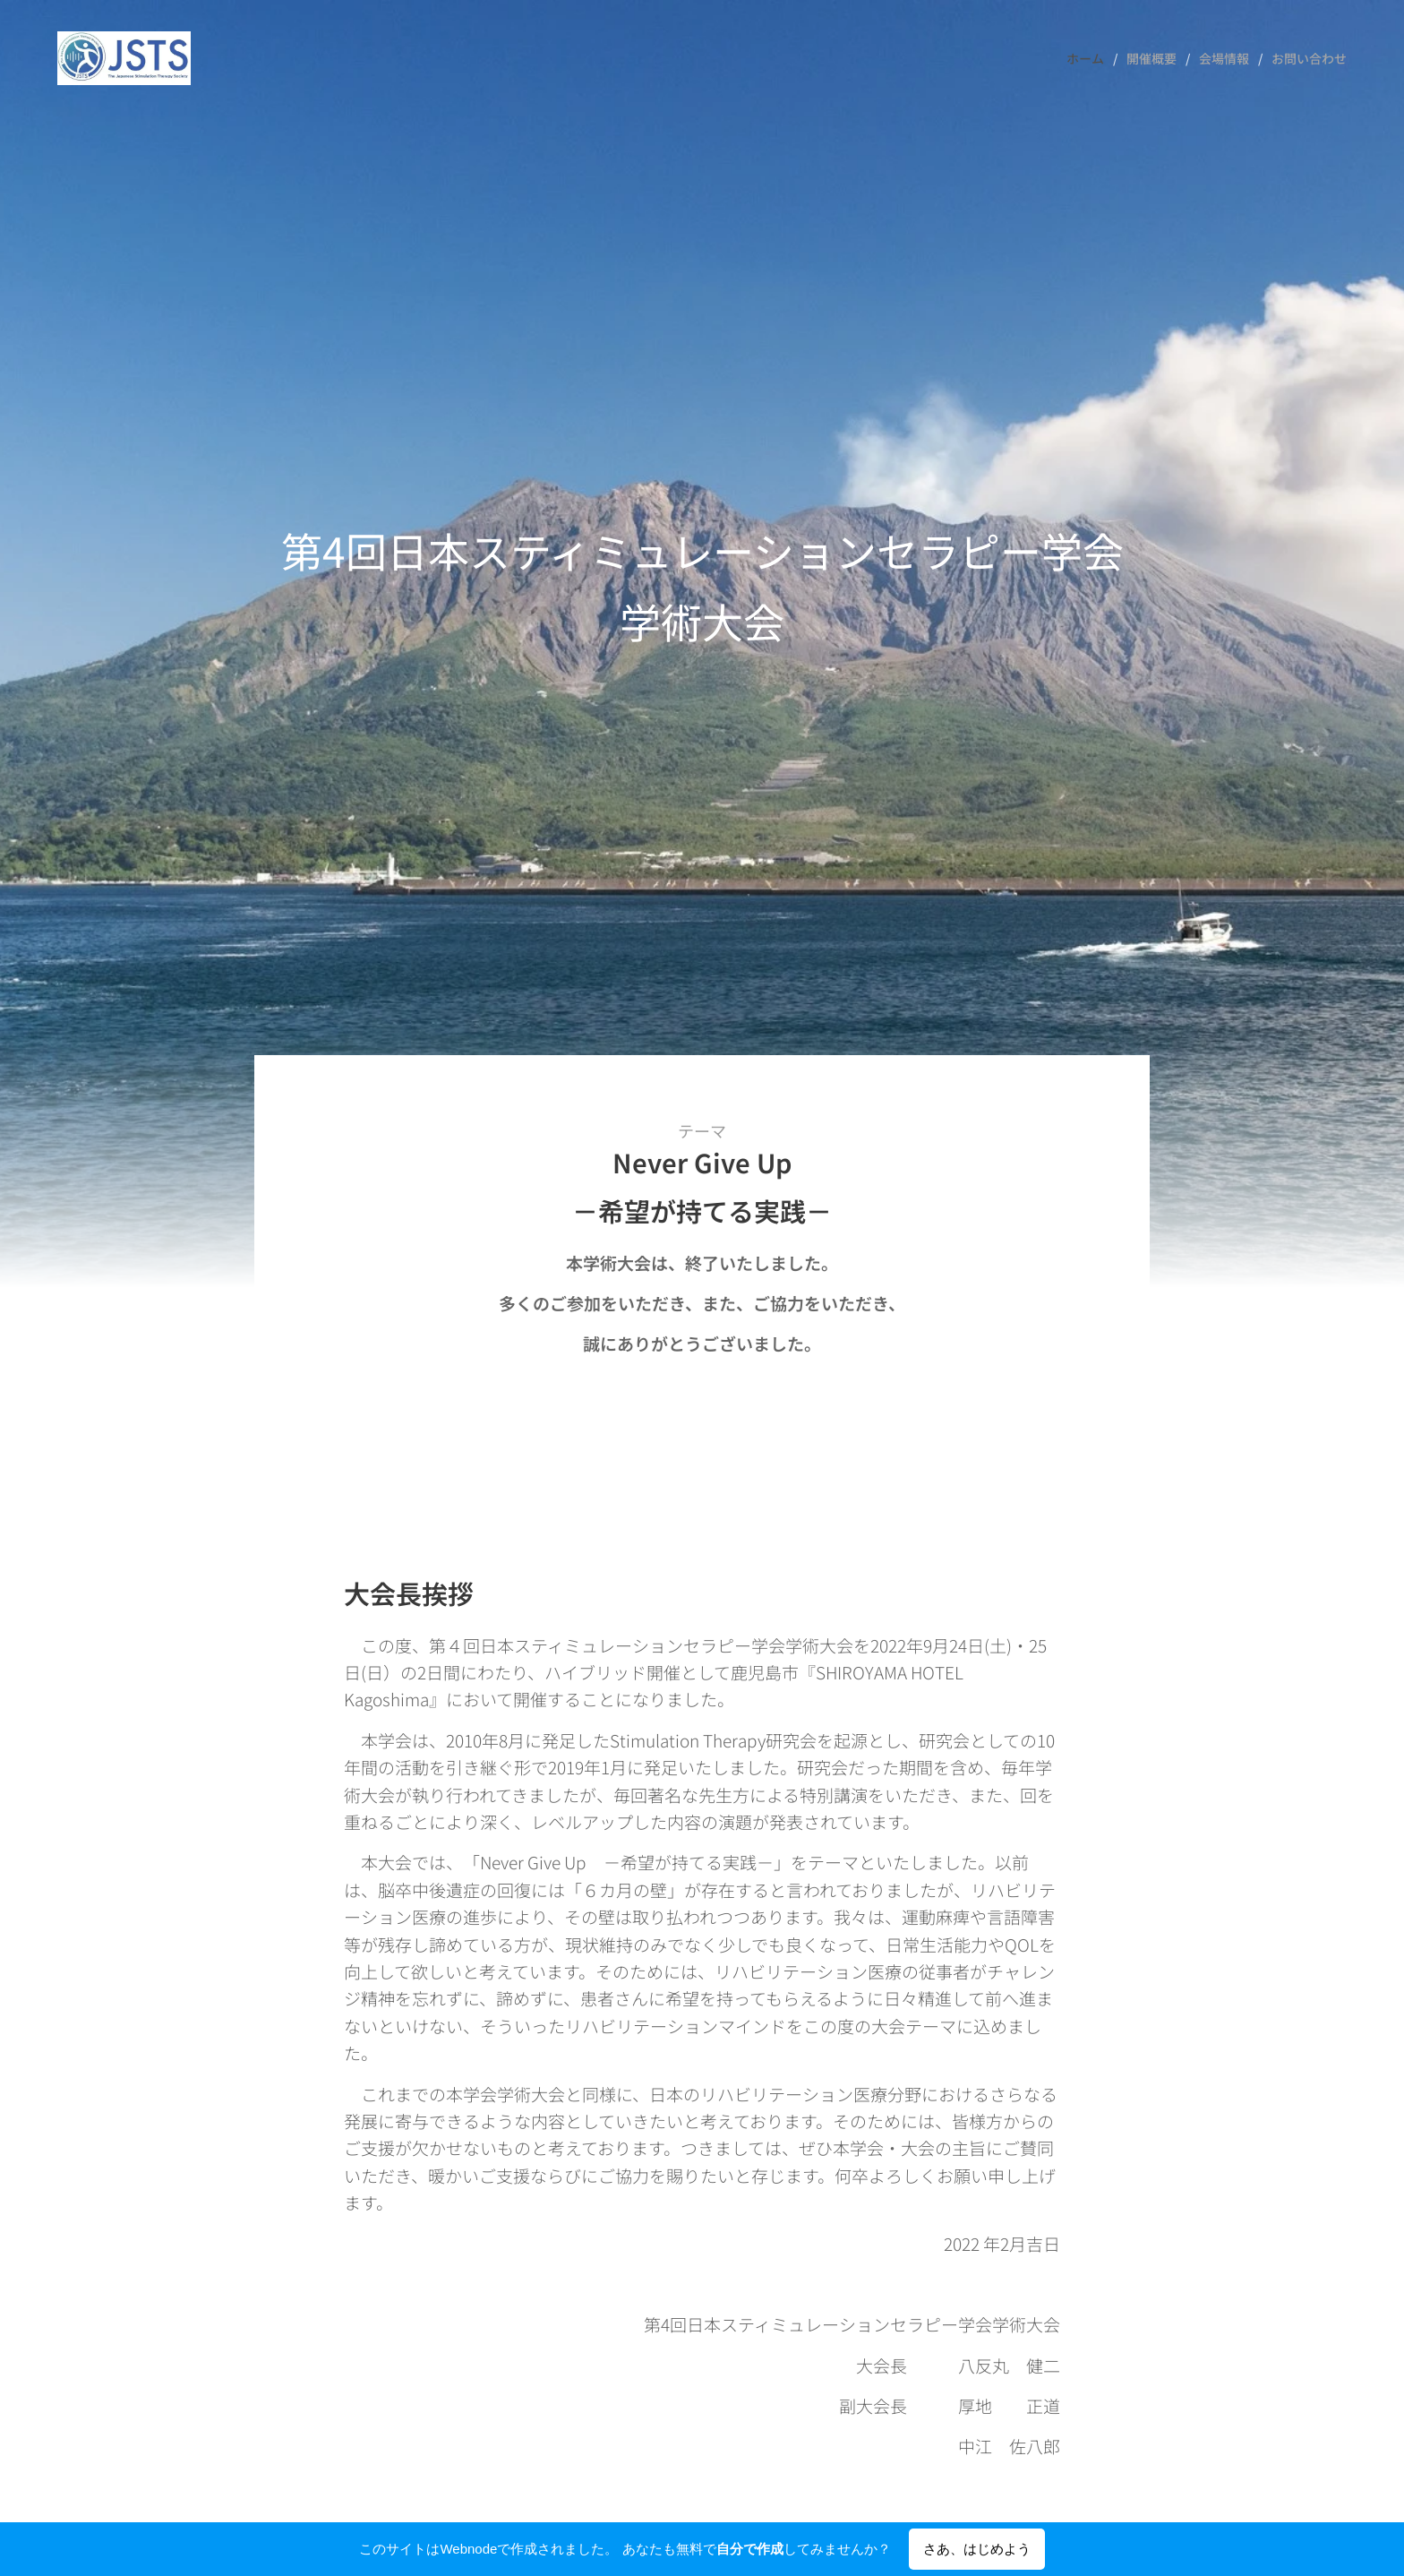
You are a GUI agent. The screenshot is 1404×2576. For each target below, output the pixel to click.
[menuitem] (1089, 58)
